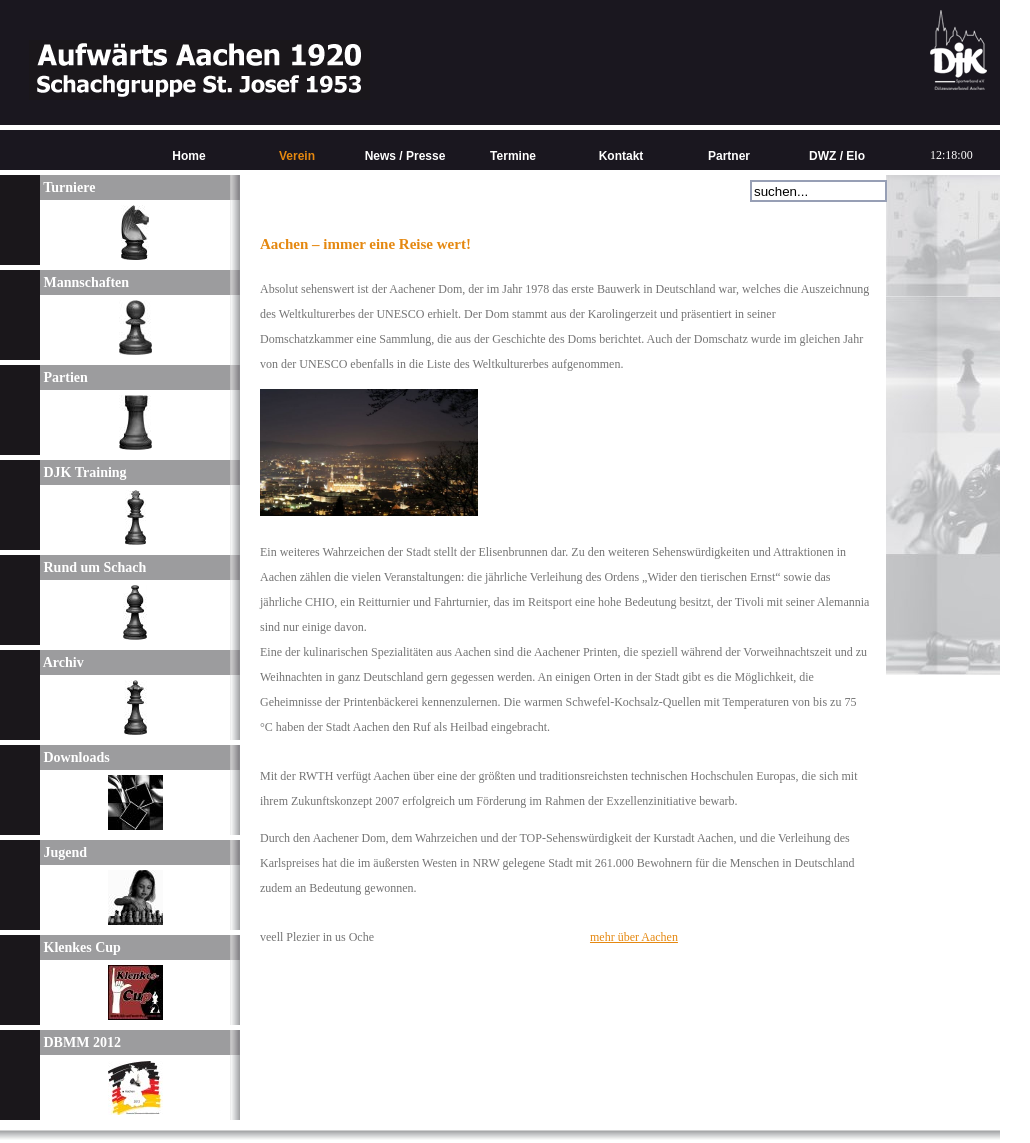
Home (188, 156)
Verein (297, 156)
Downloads (75, 757)
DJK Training (83, 472)
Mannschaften (84, 282)
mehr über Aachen (634, 937)
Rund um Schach (93, 567)
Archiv (62, 662)
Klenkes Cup (80, 947)
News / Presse (405, 156)
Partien (64, 377)
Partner (729, 156)
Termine (513, 156)
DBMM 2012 (80, 1042)
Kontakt (621, 156)
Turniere (67, 187)
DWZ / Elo (837, 156)
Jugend (63, 852)
